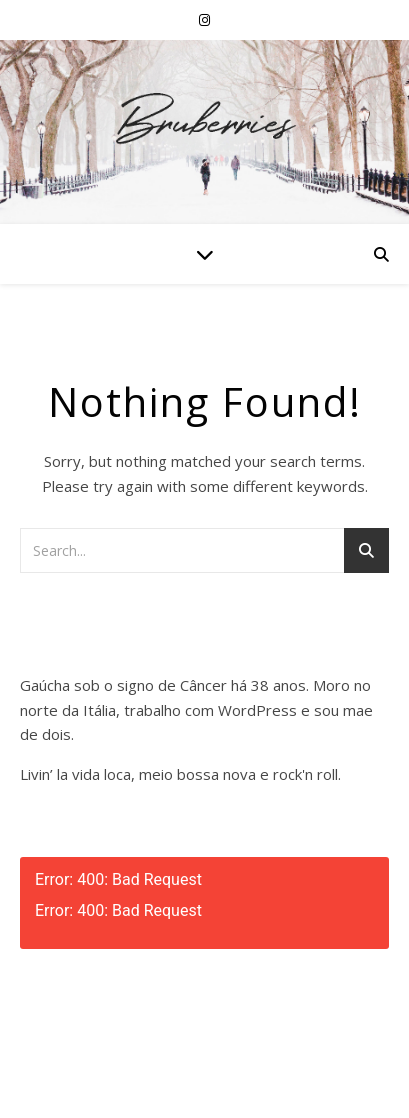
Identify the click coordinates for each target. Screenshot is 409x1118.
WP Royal (251, 1081)
